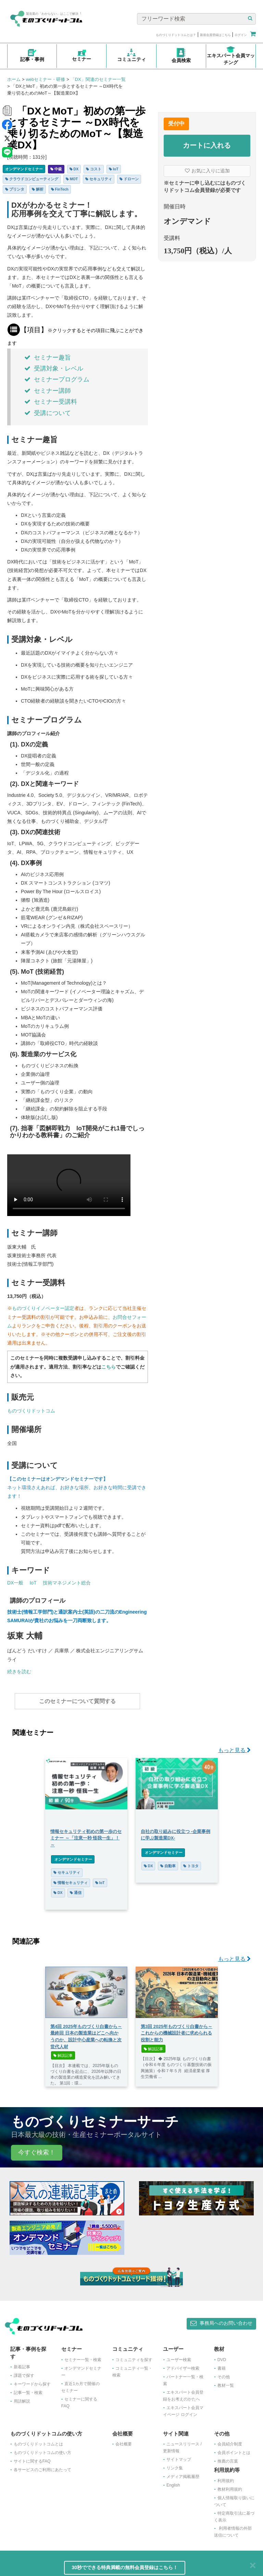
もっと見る (234, 1747)
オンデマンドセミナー (24, 169)
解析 (37, 189)
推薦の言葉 (227, 2457)
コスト (93, 169)
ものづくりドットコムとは (38, 2440)
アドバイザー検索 (182, 2364)
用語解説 (22, 2397)
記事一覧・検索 (28, 2389)
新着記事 (22, 2363)
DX (74, 169)
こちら (108, 1367)
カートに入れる (207, 145)
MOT (72, 179)
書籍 (221, 2364)
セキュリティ (98, 179)
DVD (221, 2356)
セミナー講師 (47, 390)
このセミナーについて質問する (77, 1701)
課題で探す (24, 2372)
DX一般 (15, 1582)
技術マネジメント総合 (67, 1582)
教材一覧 (225, 2382)
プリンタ (14, 189)
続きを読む (19, 1671)
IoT (113, 169)
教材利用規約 (229, 2485)
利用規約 (225, 2477)
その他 (223, 2373)
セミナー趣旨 (47, 357)
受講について (47, 413)
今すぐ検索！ (36, 2149)
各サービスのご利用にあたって (42, 2466)
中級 (56, 169)
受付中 (176, 123)
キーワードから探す (32, 2380)
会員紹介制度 (229, 2440)
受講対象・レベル (53, 368)
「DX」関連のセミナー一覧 (98, 79)
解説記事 (63, 2052)
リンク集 (174, 2464)
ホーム (14, 79)
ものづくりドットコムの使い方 (42, 2449)
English (173, 2481)
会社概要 (123, 2440)
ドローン (129, 179)
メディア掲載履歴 (182, 2473)
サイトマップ (178, 2456)
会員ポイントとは (233, 2449)
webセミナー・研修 (45, 79)
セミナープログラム (56, 379)
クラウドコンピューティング (31, 179)
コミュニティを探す (133, 2356)
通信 (76, 1889)
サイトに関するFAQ (32, 2457)
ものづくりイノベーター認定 (43, 1308)
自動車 (168, 1862)
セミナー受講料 (50, 401)
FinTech (59, 189)
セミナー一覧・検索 (82, 2356)
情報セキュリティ (70, 1879)
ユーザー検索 (178, 2356)
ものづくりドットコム (31, 1410)
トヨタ (191, 1862)
